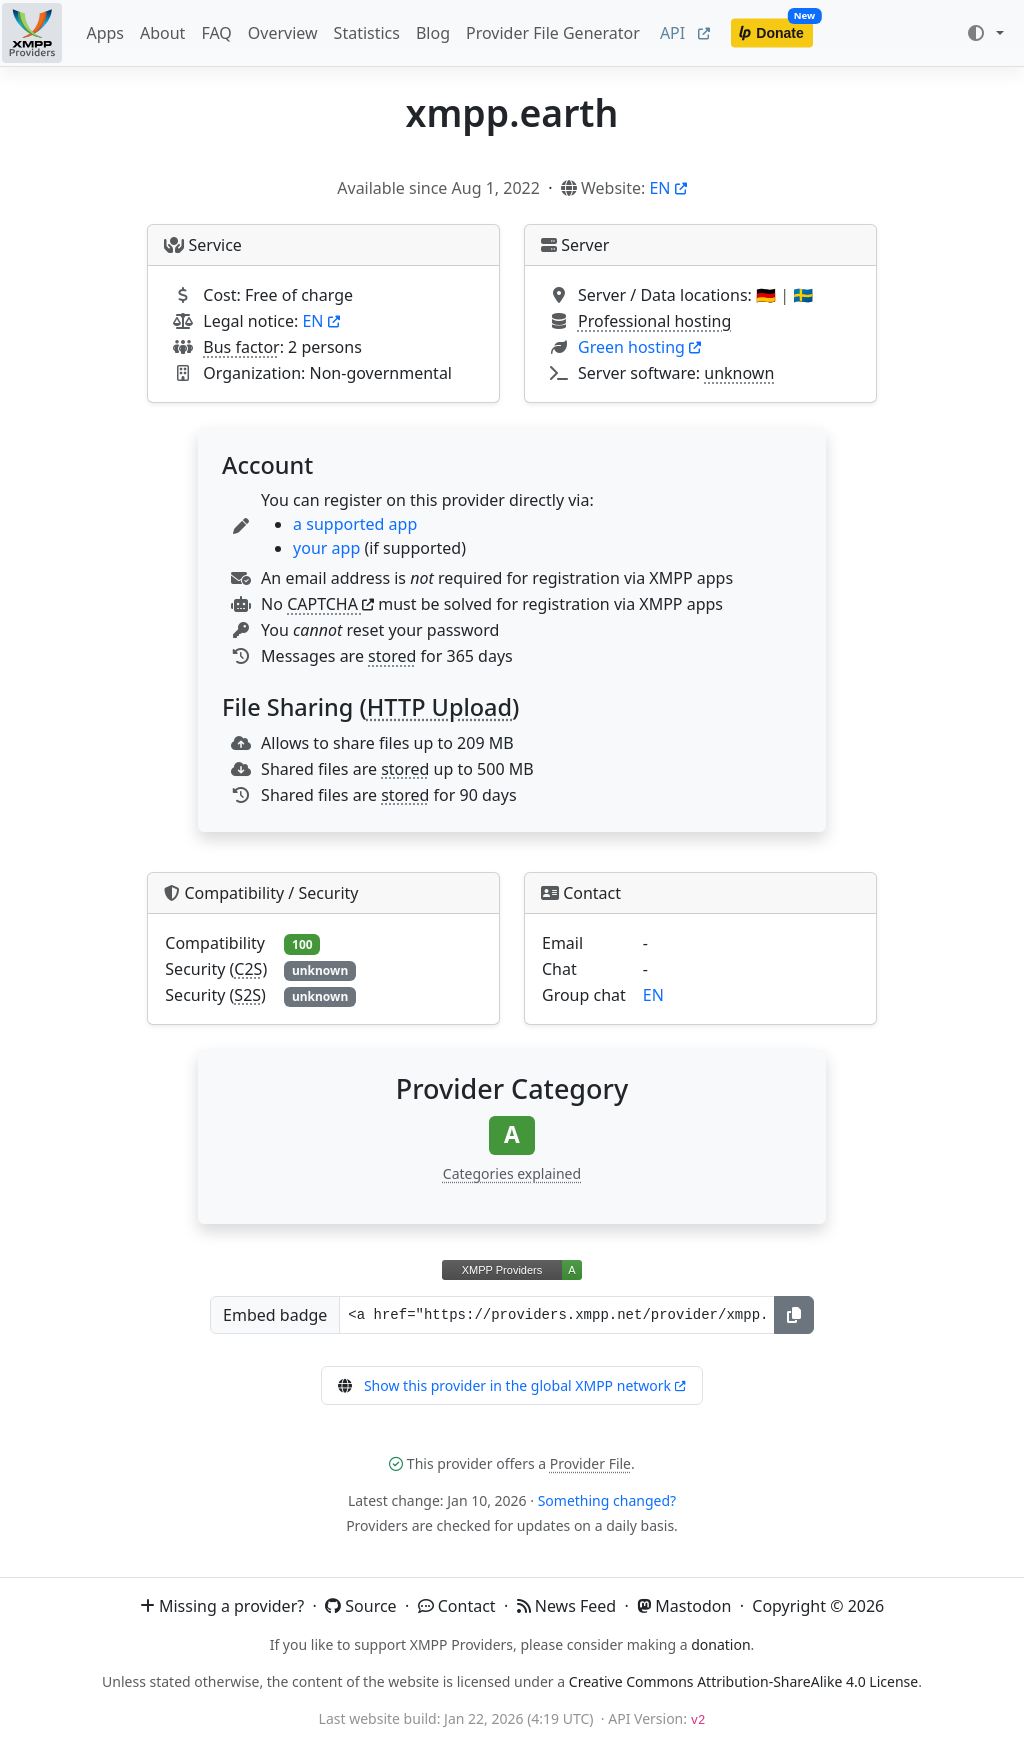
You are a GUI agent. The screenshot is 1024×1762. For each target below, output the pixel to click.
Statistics (367, 33)
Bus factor (241, 347)
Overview (283, 33)
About (162, 33)
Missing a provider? (222, 1606)
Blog (433, 33)
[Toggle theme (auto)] (986, 33)
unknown (739, 373)
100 (302, 944)
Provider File (590, 1463)
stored (392, 656)
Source (361, 1606)
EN (667, 188)
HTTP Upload (439, 707)
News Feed (567, 1606)
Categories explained (512, 1173)
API (685, 33)
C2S (248, 969)
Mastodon (684, 1606)
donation (720, 1644)
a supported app (355, 524)
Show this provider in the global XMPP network (525, 1385)
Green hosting (639, 347)
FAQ (216, 33)
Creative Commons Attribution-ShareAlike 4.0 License (743, 1681)
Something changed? (607, 1500)
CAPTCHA (330, 604)
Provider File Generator (553, 33)
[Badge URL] (557, 1315)
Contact (457, 1606)
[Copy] (794, 1315)
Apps (105, 33)
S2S (247, 995)
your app (326, 548)
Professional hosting (654, 321)
